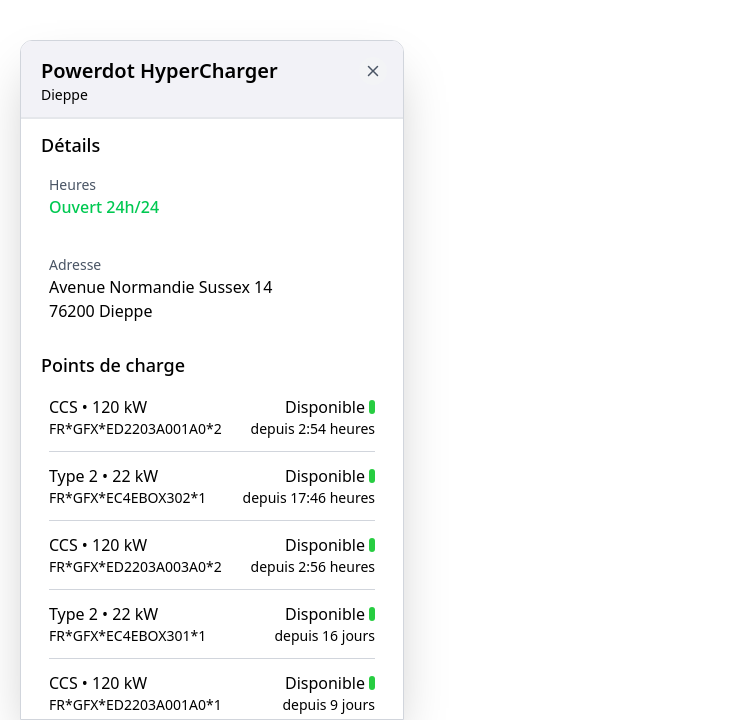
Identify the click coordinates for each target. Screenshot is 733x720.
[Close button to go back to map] (373, 71)
